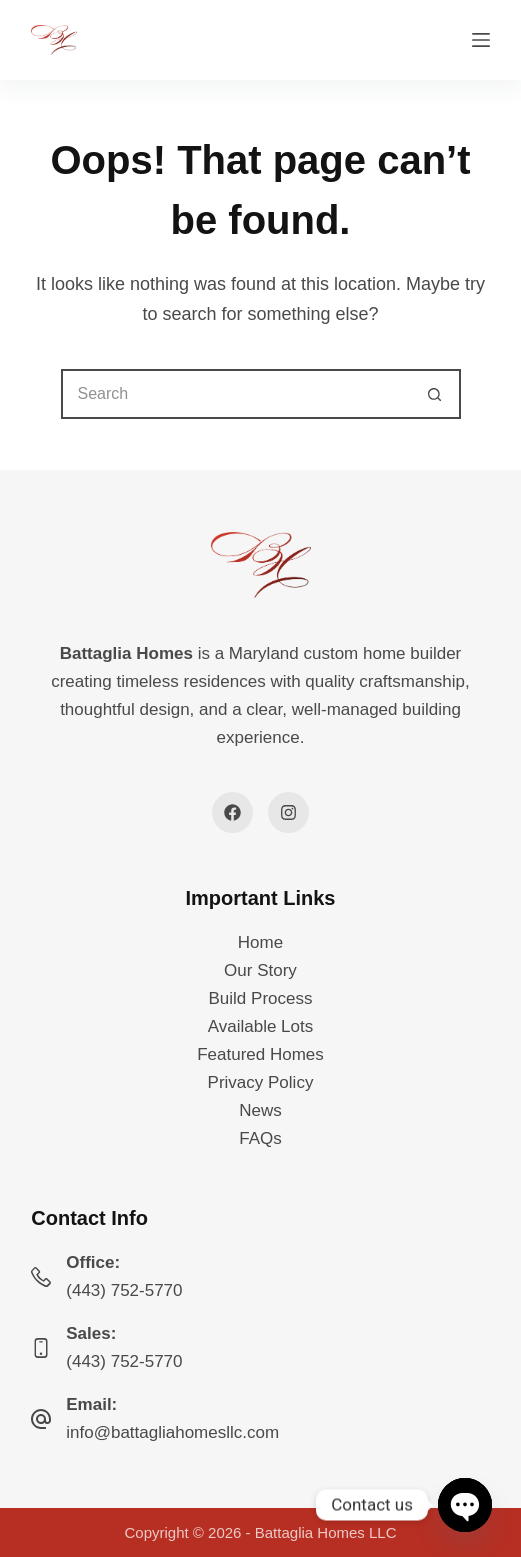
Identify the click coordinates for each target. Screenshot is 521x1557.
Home (260, 942)
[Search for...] (236, 394)
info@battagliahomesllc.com (172, 1432)
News (260, 1110)
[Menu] (481, 40)
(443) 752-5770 (124, 1290)
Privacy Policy (261, 1082)
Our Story (260, 970)
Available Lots (261, 1026)
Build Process (261, 998)
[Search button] (436, 394)
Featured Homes (260, 1054)
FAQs (260, 1138)
